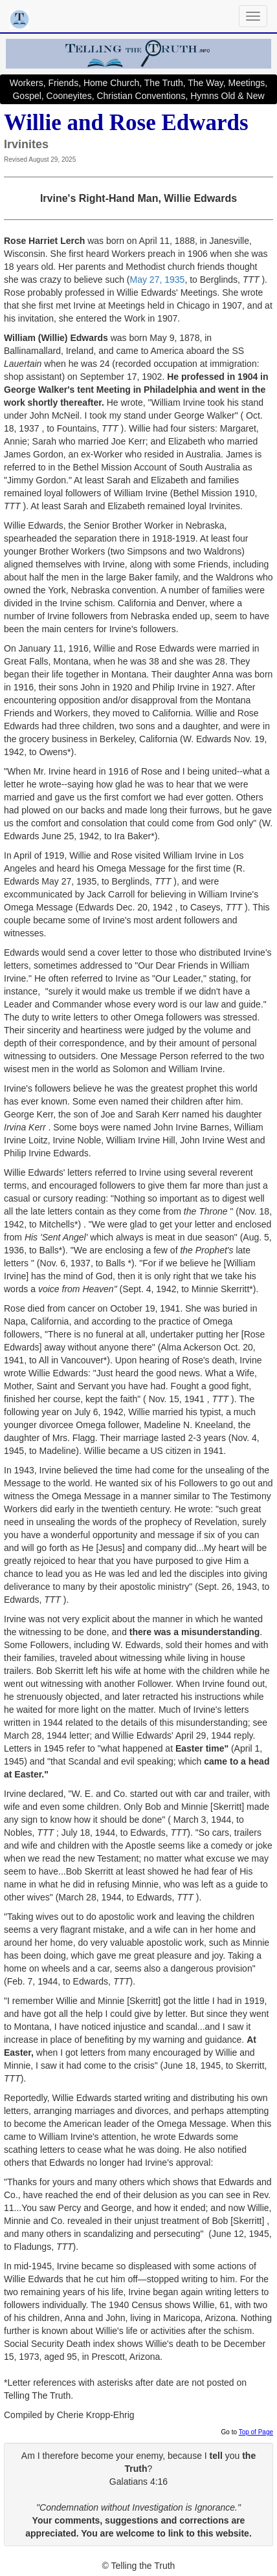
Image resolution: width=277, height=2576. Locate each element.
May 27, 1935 (157, 279)
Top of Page (256, 2432)
